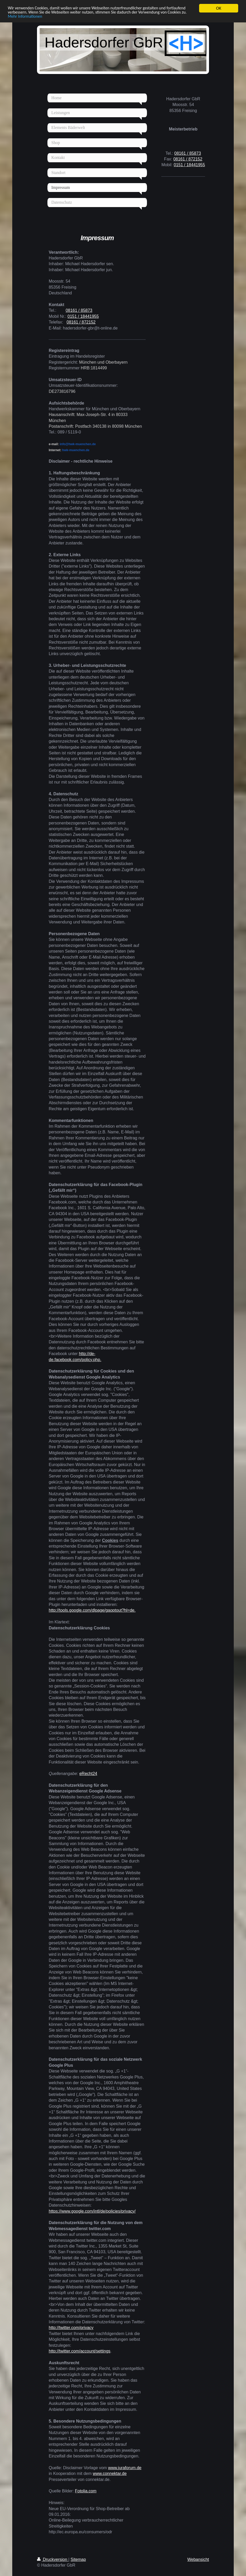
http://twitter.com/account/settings (79, 2351)
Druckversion (52, 2559)
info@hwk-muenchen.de (72, 444)
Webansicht (198, 2559)
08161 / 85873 (79, 310)
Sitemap (78, 2559)
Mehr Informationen (55, 17)
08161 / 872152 (80, 322)
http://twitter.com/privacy (71, 2327)
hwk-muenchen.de (69, 450)
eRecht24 (88, 1773)
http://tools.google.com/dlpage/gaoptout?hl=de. (92, 1610)
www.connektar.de (110, 2473)
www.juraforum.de (125, 2468)
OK (218, 8)
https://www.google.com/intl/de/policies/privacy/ (92, 2211)
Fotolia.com (86, 2491)
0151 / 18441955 (83, 316)
